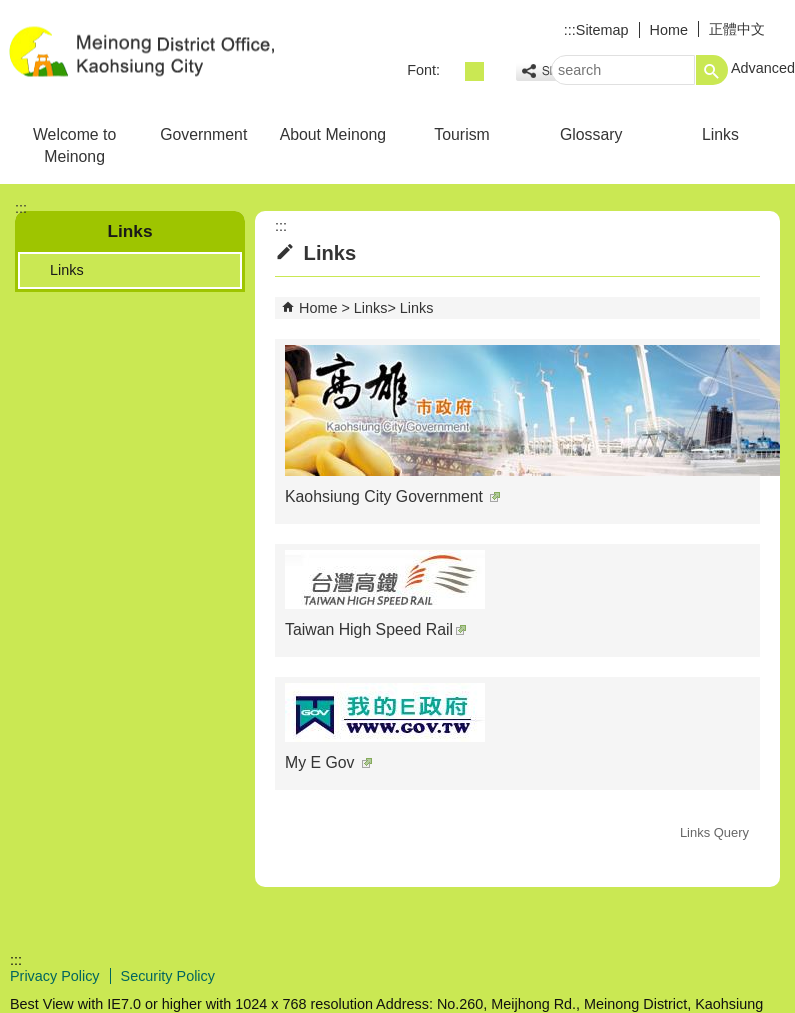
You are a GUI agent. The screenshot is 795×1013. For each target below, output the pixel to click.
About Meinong (333, 134)
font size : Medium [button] (474, 71)
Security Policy (168, 976)
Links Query (714, 832)
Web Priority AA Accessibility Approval (722, 976)
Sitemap (602, 30)
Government (203, 134)
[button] (712, 70)
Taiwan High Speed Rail (375, 629)
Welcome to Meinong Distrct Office (169, 53)
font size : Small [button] (452, 71)
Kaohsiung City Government (392, 496)
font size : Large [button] (496, 71)
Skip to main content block (10, 10)
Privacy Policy (55, 976)
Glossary (591, 134)
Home (669, 30)
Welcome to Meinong (74, 145)
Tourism (461, 134)
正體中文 (737, 29)
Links (720, 134)
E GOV (623, 974)
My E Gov (328, 762)
